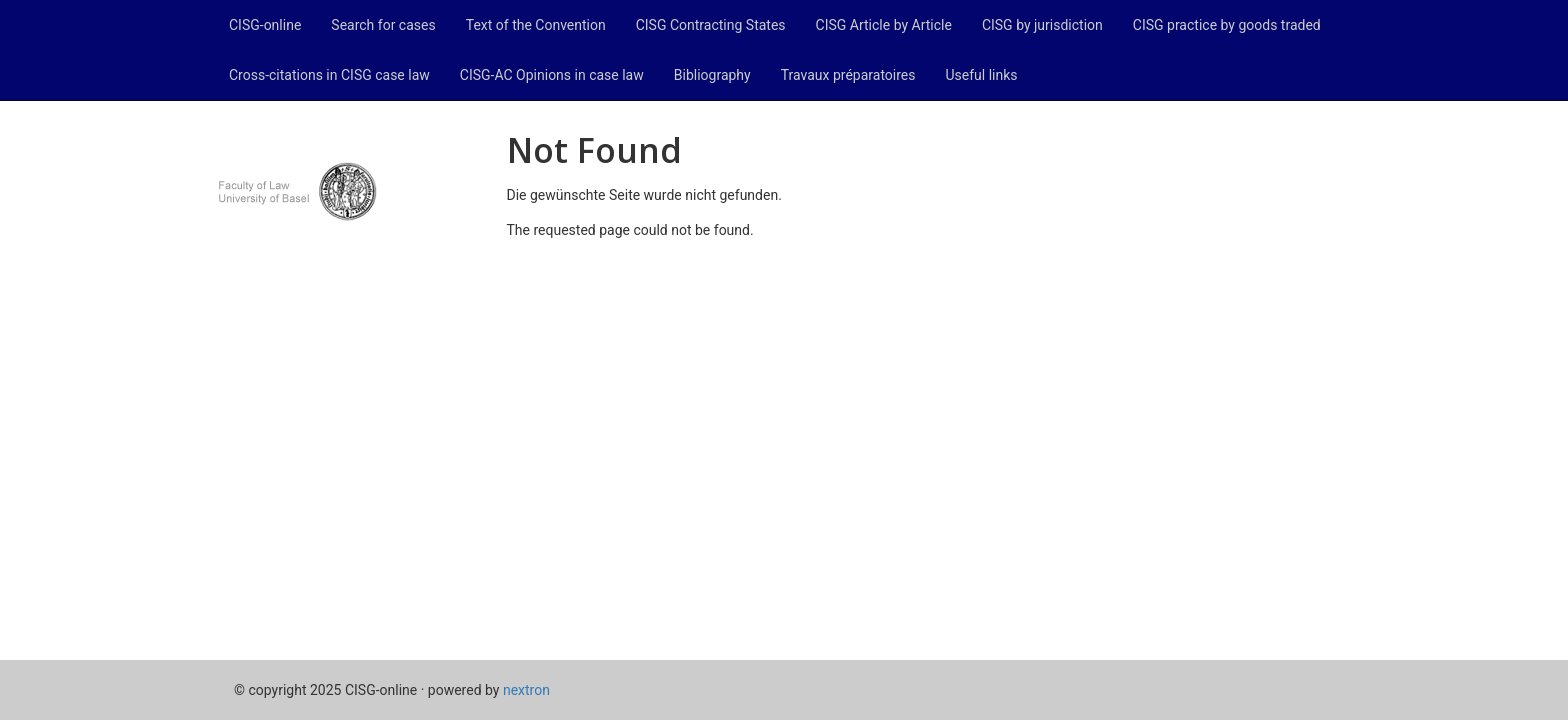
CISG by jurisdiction (1042, 25)
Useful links (982, 75)
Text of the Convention (536, 25)
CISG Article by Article (884, 25)
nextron (526, 690)
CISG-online (265, 25)
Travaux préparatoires (848, 75)
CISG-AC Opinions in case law (552, 75)
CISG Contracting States (711, 25)
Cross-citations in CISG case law (329, 75)
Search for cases (383, 25)
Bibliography (712, 75)
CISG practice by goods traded (1227, 25)
